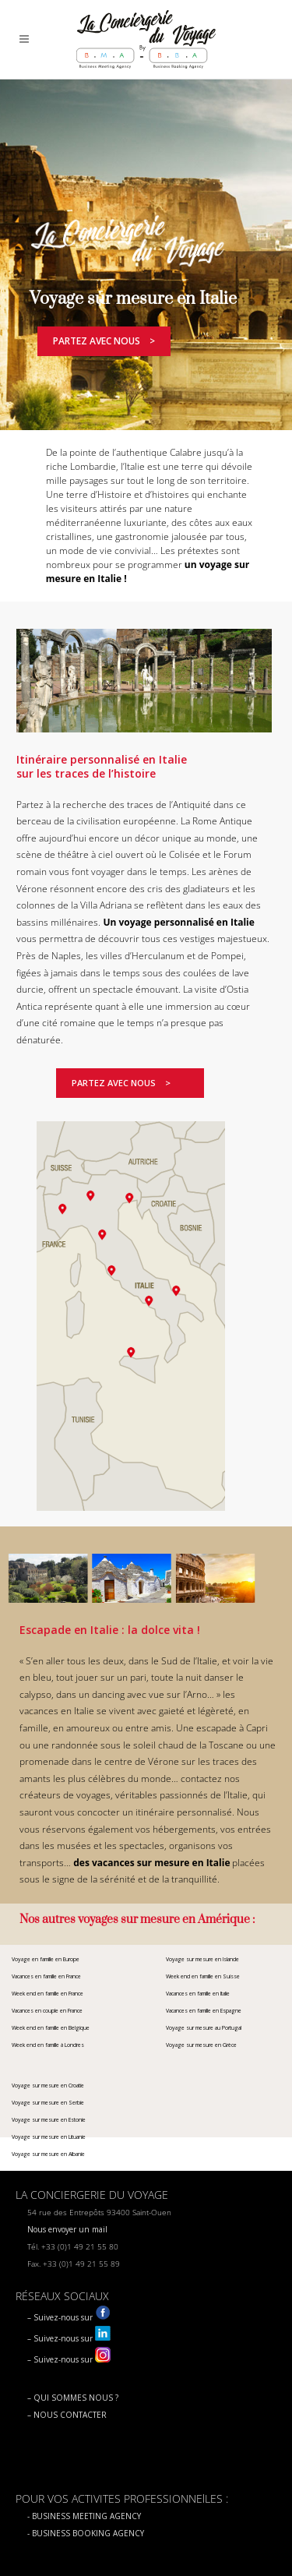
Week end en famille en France (47, 1993)
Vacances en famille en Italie (198, 1993)
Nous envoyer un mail (67, 2229)
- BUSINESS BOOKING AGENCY (85, 2533)
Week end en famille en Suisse (203, 1976)
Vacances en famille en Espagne (203, 2010)
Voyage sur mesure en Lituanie (49, 2136)
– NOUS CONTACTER (67, 2414)
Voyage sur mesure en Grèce (201, 2044)
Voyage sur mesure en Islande (202, 1959)
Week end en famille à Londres (48, 2044)
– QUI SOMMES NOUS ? (72, 2397)
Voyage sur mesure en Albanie (48, 2154)
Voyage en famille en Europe (45, 1959)
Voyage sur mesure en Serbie (48, 2102)
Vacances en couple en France (47, 2010)
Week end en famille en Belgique (51, 2027)
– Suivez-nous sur (69, 2317)
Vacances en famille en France (46, 1976)
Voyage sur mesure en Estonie (49, 2119)
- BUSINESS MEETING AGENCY (84, 2516)
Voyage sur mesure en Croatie (48, 2085)
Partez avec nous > (104, 341)
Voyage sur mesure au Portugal (203, 2027)
